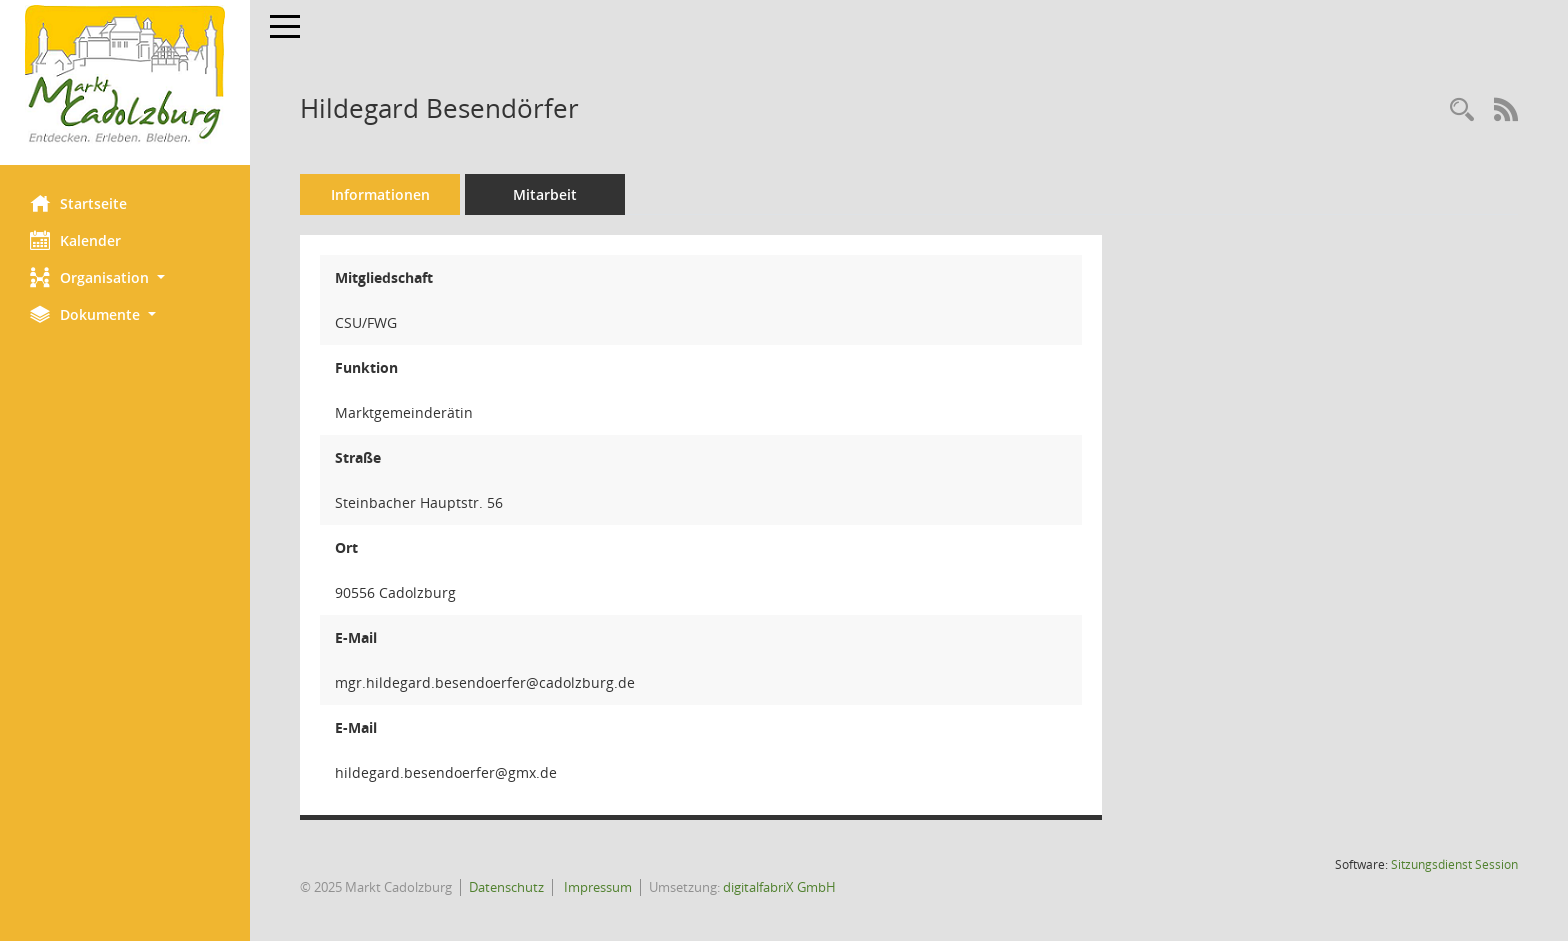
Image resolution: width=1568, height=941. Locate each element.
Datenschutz (506, 887)
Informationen (380, 194)
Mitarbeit (545, 194)
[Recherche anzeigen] (1462, 110)
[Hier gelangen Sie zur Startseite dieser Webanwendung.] (125, 75)
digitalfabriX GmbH (779, 887)
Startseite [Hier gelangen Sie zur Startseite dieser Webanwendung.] (78, 203)
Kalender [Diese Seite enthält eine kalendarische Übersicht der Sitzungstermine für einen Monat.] (75, 240)
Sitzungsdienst (1454, 864)
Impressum (596, 887)
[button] (125, 277)
